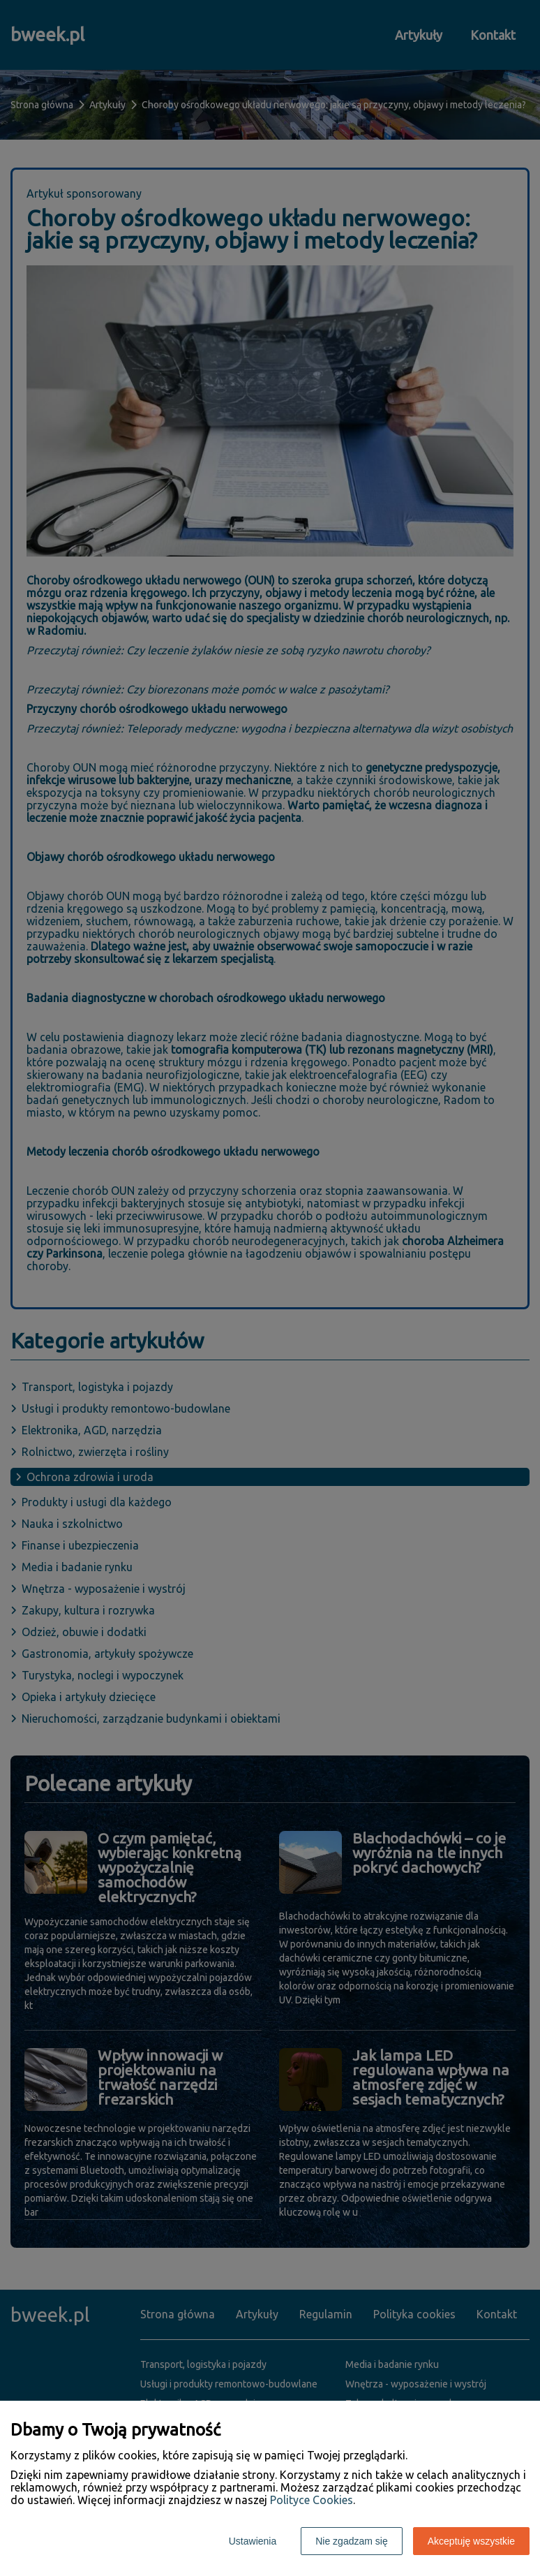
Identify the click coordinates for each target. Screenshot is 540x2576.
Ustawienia (252, 2541)
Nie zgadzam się (351, 2541)
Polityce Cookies (311, 2500)
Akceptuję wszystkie (471, 2541)
